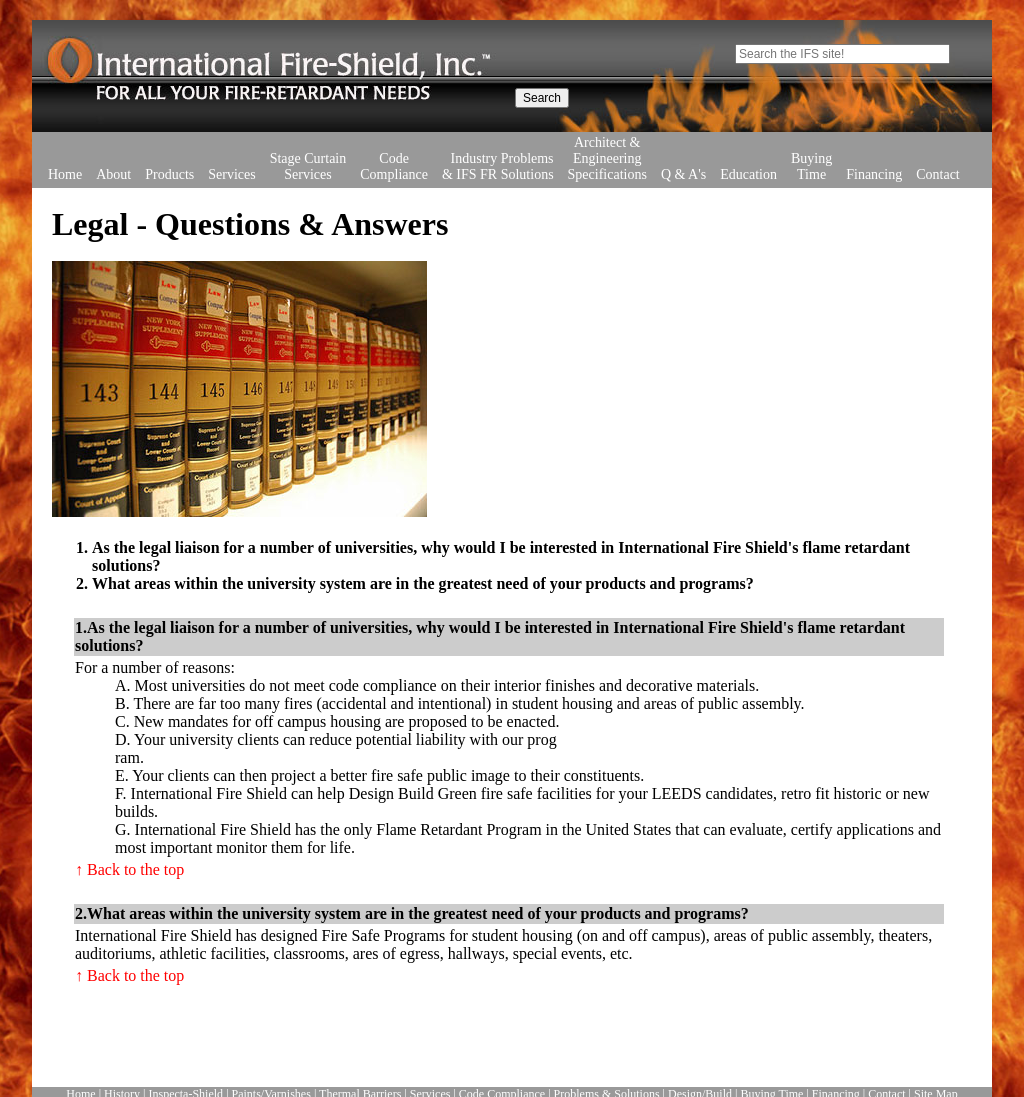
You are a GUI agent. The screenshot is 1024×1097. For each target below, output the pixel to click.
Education (748, 144)
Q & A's (683, 144)
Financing (874, 144)
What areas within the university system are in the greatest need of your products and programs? (423, 583)
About (113, 174)
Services (231, 144)
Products (169, 144)
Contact (938, 144)
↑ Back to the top (129, 869)
